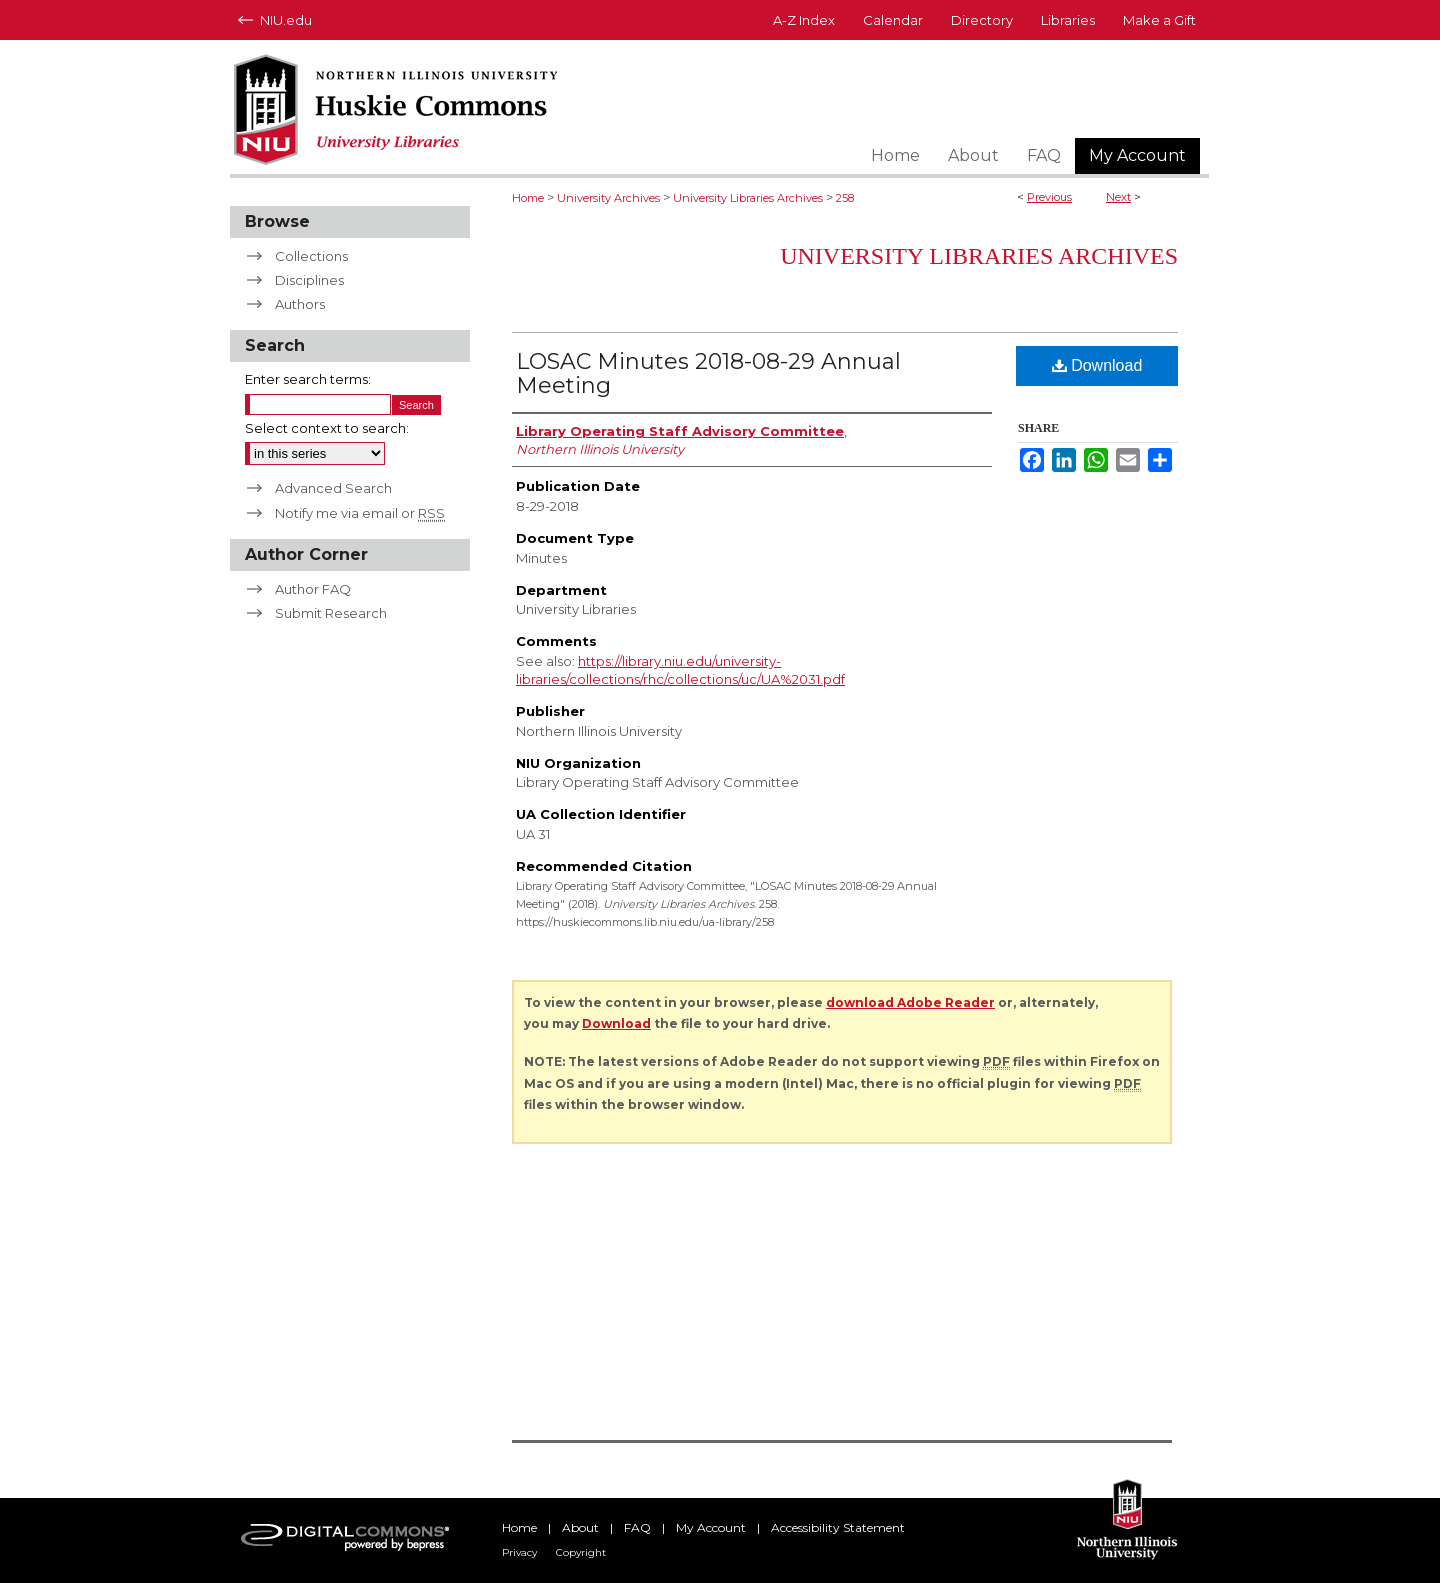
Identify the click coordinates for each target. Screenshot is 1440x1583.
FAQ (637, 1527)
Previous (1049, 197)
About (580, 1527)
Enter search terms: (308, 379)
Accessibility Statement (838, 1527)
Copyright (581, 1552)
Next (1118, 197)
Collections (311, 256)
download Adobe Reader (910, 1002)
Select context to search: (327, 428)
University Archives (608, 198)
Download (1097, 365)
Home (528, 198)
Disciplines (309, 280)
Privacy (519, 1552)
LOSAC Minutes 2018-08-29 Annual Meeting (708, 373)
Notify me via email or (360, 513)
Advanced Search (333, 488)
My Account (711, 1527)
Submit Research (331, 613)
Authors (300, 304)
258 (845, 198)
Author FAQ (313, 589)
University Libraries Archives (748, 198)
